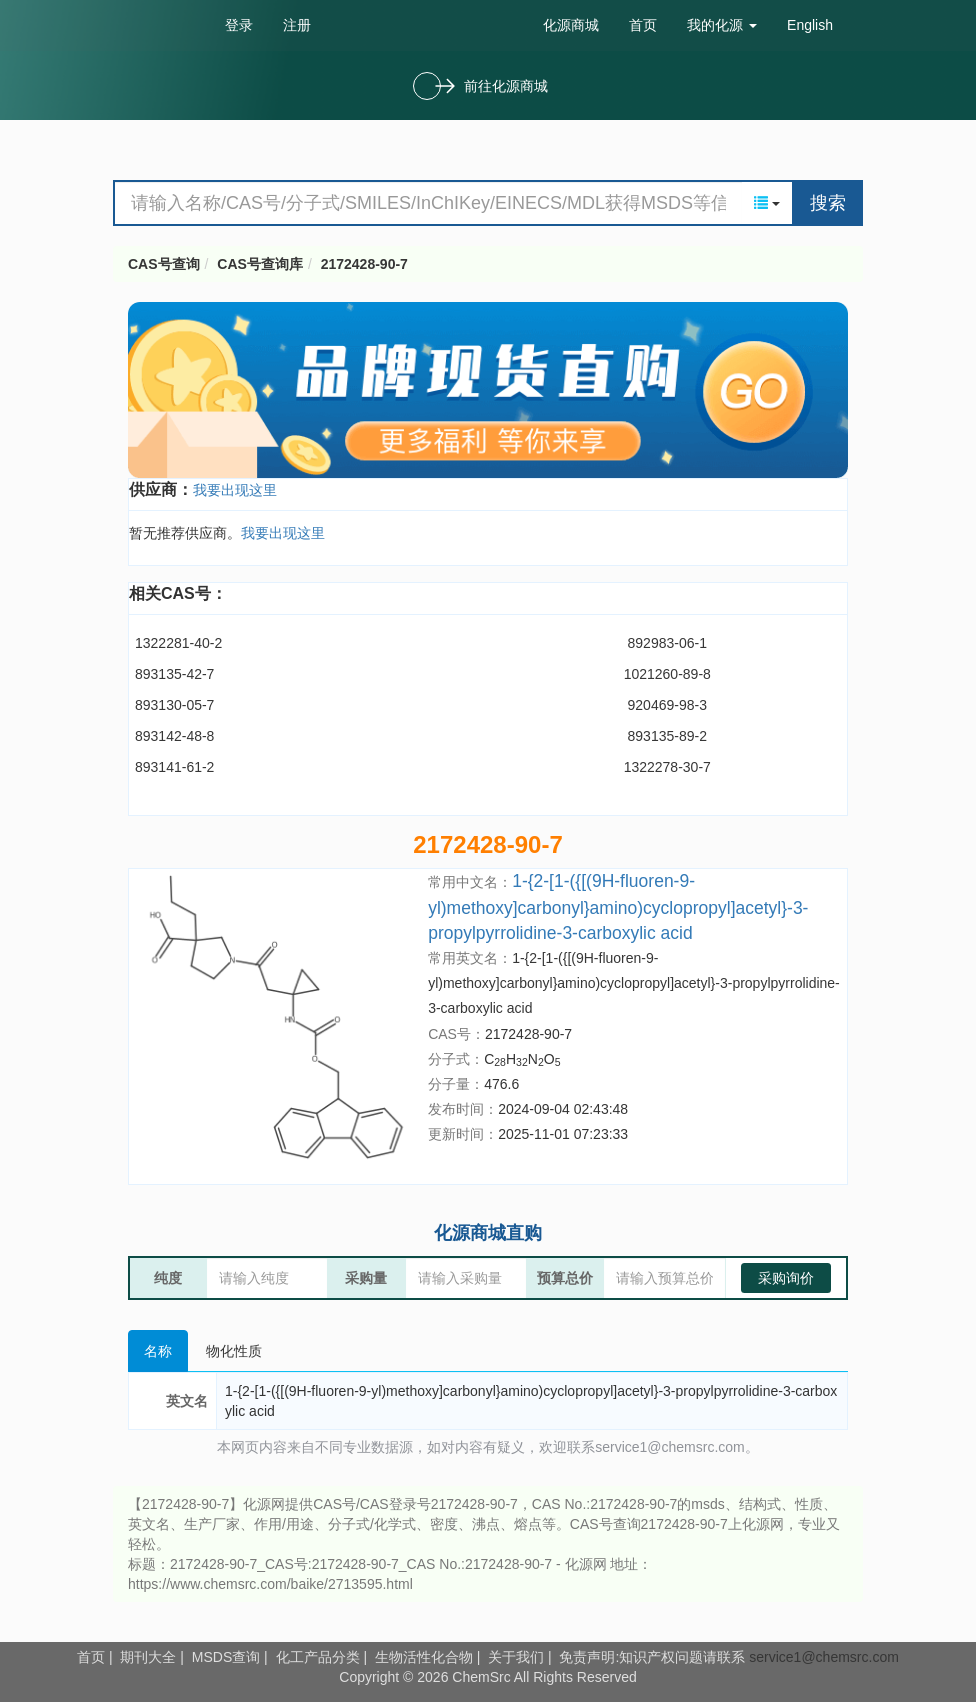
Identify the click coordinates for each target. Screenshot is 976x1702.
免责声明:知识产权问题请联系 (654, 1657)
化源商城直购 (488, 1233)
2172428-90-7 (364, 264)
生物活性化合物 (424, 1657)
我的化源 (722, 25)
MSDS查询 (226, 1657)
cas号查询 (161, 24)
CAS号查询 (164, 264)
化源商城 (571, 25)
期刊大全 (148, 1657)
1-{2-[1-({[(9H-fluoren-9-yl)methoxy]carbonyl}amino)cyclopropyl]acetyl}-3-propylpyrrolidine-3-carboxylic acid (618, 906)
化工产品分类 (318, 1657)
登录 (239, 25)
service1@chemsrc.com (824, 1657)
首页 (643, 25)
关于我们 (516, 1657)
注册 (297, 25)
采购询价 (786, 1278)
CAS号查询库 (260, 264)
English (810, 25)
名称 (158, 1351)
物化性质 (234, 1351)
